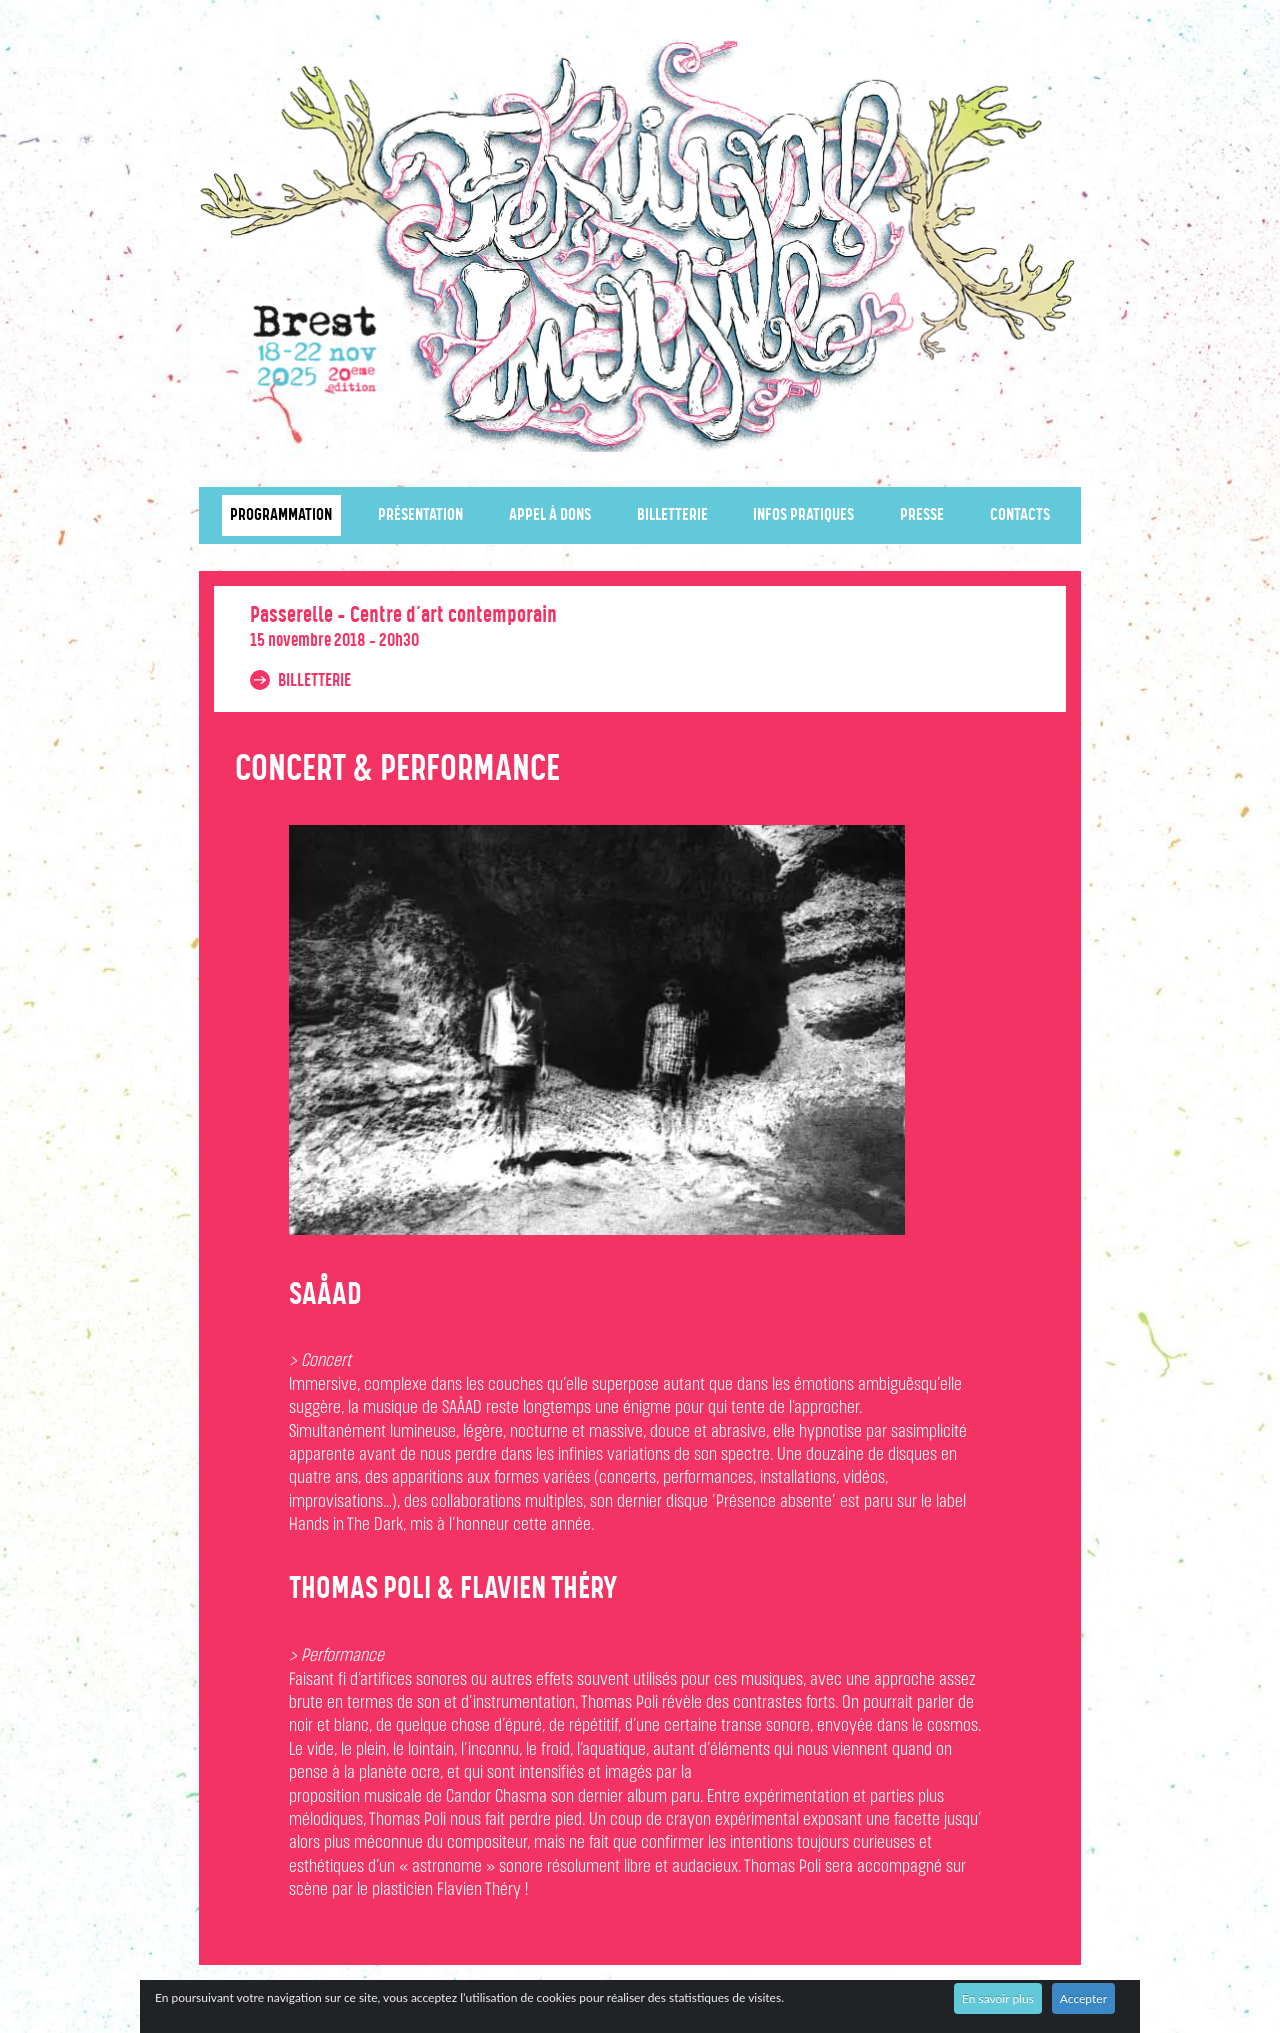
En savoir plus (998, 1998)
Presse (922, 515)
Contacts (1020, 515)
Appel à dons (550, 515)
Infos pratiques (803, 515)
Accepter (1083, 1998)
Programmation (281, 515)
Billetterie (672, 515)
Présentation (420, 515)
